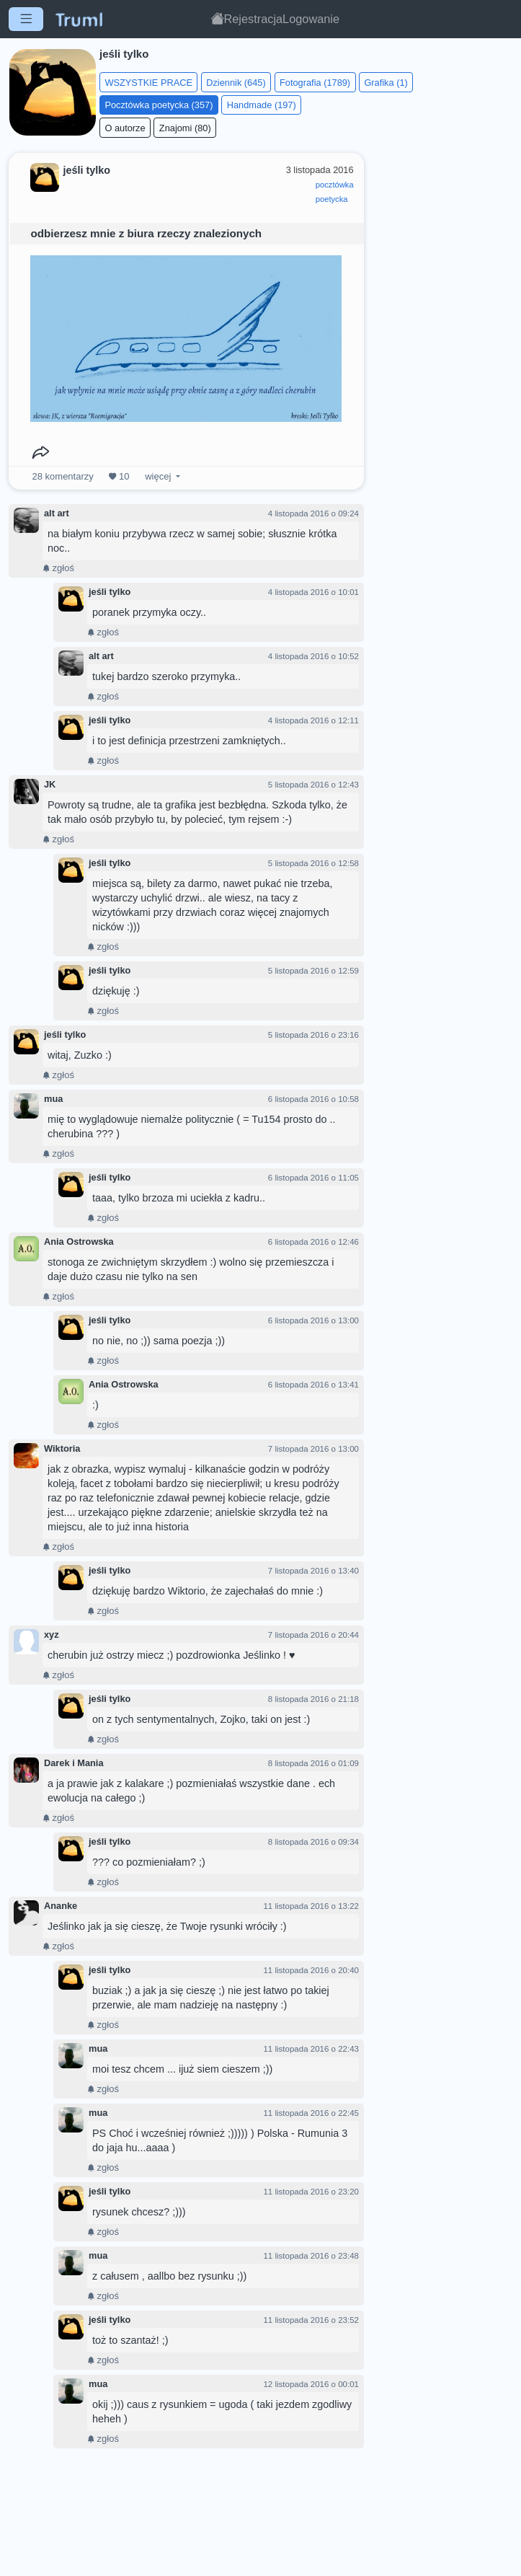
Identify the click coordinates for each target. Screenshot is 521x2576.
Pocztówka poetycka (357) (158, 105)
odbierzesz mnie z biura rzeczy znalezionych (146, 233)
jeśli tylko (109, 591)
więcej (158, 476)
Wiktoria (62, 1448)
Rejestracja (253, 18)
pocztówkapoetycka (335, 191)
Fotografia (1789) (315, 82)
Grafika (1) (385, 82)
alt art (56, 513)
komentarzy (63, 476)
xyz (51, 1634)
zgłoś (58, 568)
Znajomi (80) (185, 128)
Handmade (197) (261, 105)
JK (49, 784)
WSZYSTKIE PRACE (148, 82)
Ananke (60, 1905)
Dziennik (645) (236, 82)
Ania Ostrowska (79, 1241)
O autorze (124, 128)
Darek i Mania (74, 1762)
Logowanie (310, 18)
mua (53, 1098)
